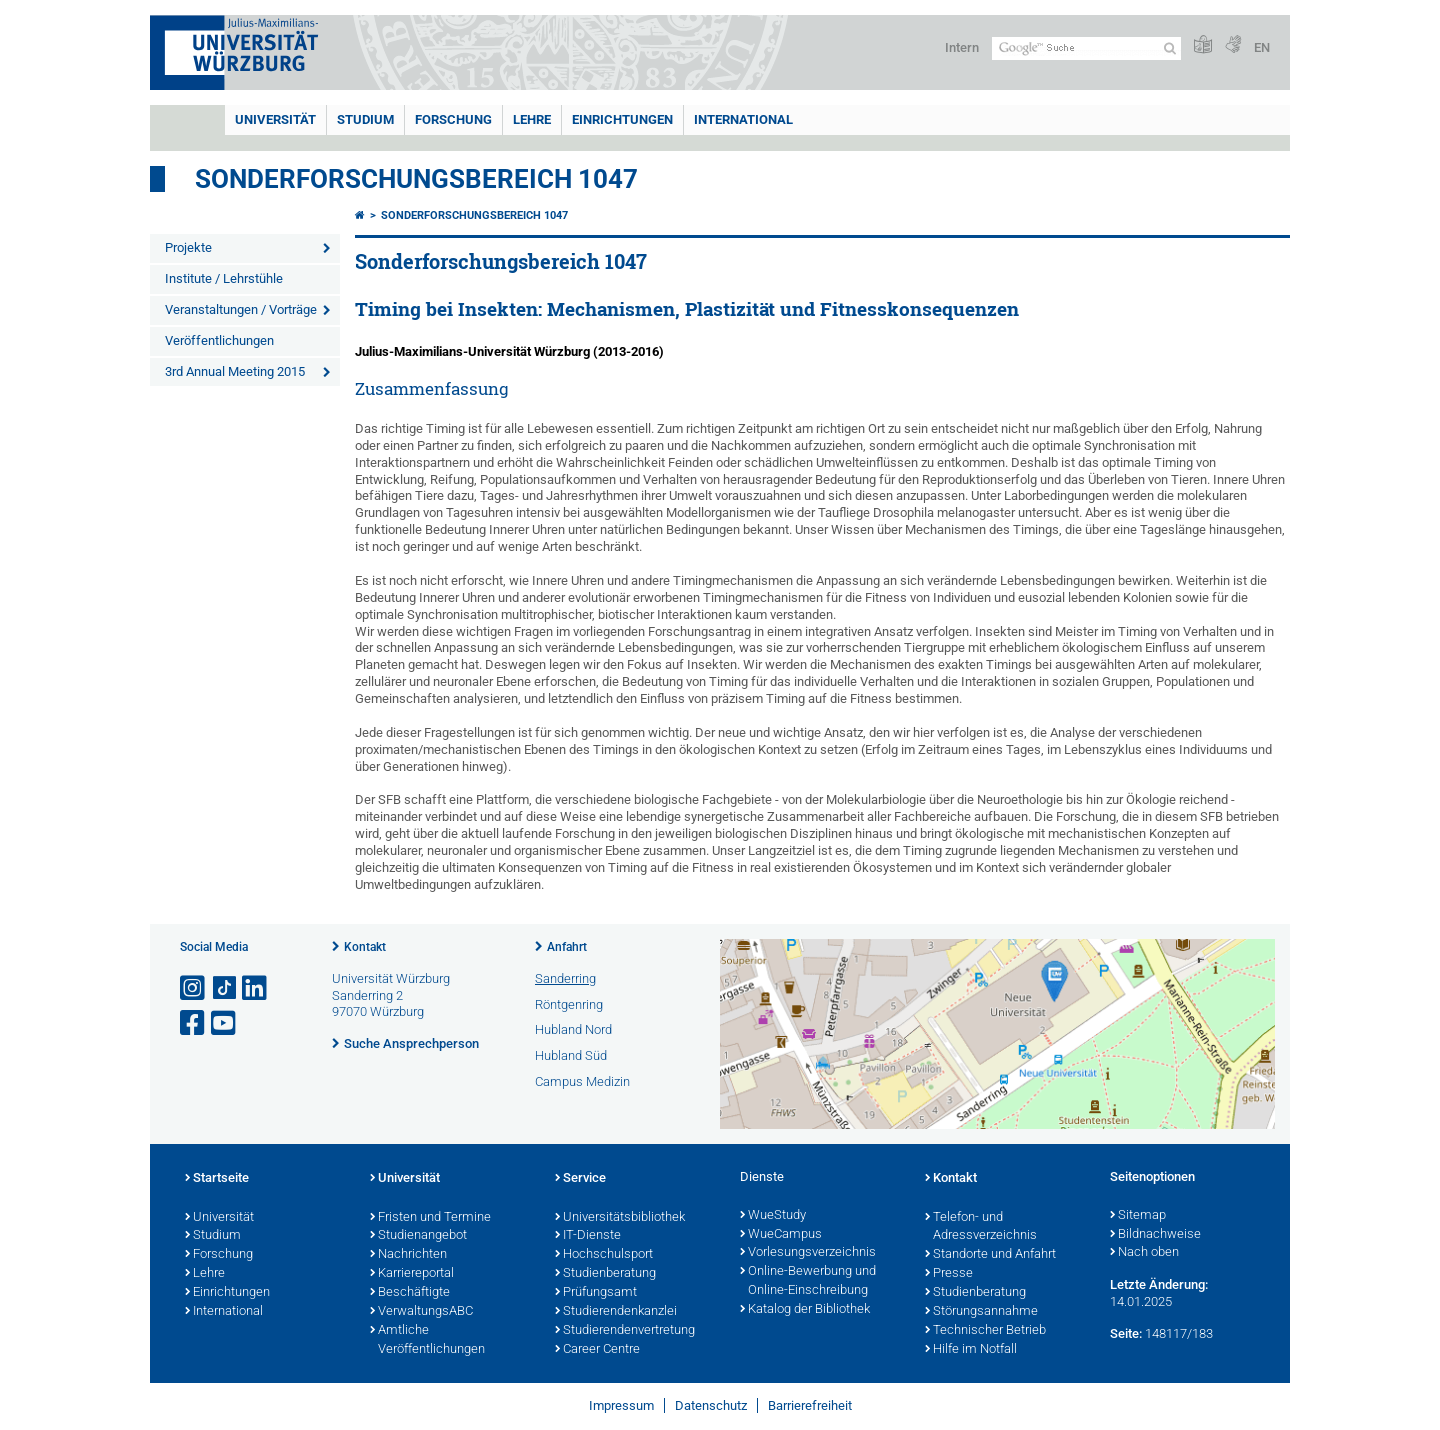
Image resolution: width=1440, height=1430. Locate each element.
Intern (962, 47)
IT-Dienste (588, 1236)
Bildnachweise (1155, 1235)
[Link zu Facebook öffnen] (194, 1023)
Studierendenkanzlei (616, 1312)
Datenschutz (711, 1405)
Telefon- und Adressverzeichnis (981, 1227)
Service (580, 1179)
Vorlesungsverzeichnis (808, 1253)
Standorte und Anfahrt (990, 1255)
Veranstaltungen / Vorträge (241, 309)
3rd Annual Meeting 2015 (235, 371)
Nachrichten (408, 1255)
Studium (365, 119)
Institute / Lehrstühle (224, 278)
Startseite (217, 1179)
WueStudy (773, 1216)
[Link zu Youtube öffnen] (225, 1023)
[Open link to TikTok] (225, 988)
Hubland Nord (573, 1029)
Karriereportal (412, 1274)
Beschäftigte (410, 1293)
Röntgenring (569, 1004)
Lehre (532, 119)
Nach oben (1144, 1253)
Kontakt (365, 947)
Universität (275, 119)
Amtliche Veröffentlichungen (427, 1340)
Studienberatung (605, 1274)
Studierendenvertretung (625, 1331)
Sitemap (1138, 1216)
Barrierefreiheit (810, 1405)
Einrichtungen (622, 119)
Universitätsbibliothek (620, 1218)
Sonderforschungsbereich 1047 (416, 179)
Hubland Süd (571, 1055)
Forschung (453, 119)
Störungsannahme (981, 1312)
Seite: (1126, 1333)
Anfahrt (567, 947)
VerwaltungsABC (421, 1312)
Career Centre (597, 1350)
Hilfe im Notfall (971, 1350)
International (743, 119)
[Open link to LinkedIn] (256, 988)
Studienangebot (418, 1236)
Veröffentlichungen (219, 340)
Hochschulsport (604, 1255)
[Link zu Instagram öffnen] (194, 988)
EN (1262, 47)
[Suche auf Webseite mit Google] (1086, 48)
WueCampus (781, 1235)
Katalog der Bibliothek (805, 1310)
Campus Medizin (582, 1081)
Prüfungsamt (596, 1293)
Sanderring (565, 978)
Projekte (188, 247)
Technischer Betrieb (985, 1331)
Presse (949, 1274)
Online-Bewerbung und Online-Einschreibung (808, 1281)
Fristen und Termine (430, 1218)
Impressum (621, 1405)
